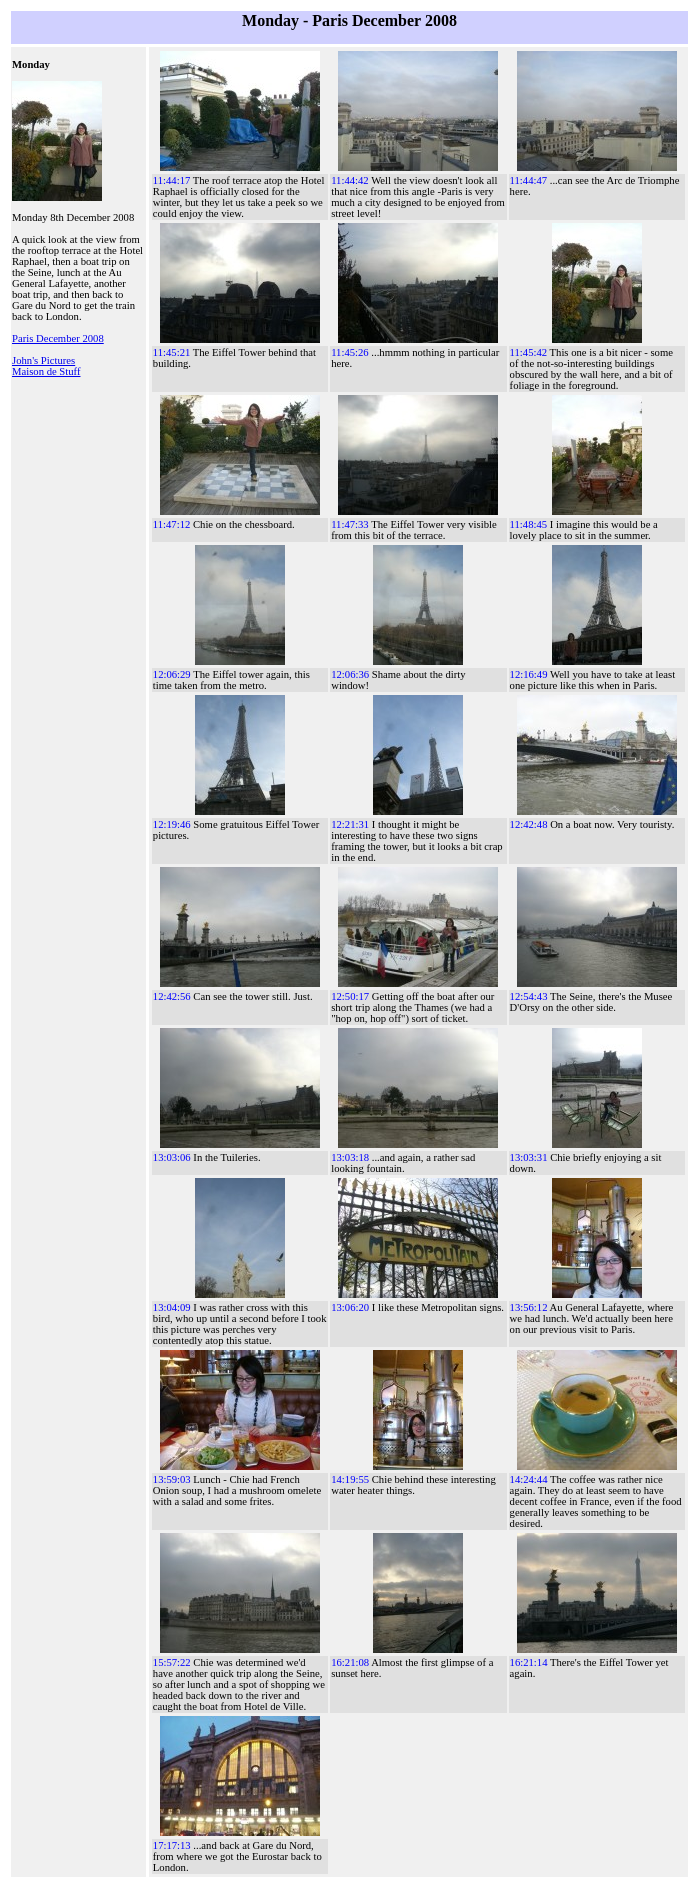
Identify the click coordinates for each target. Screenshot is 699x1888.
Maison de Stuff (46, 371)
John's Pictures (43, 360)
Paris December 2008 (58, 338)
